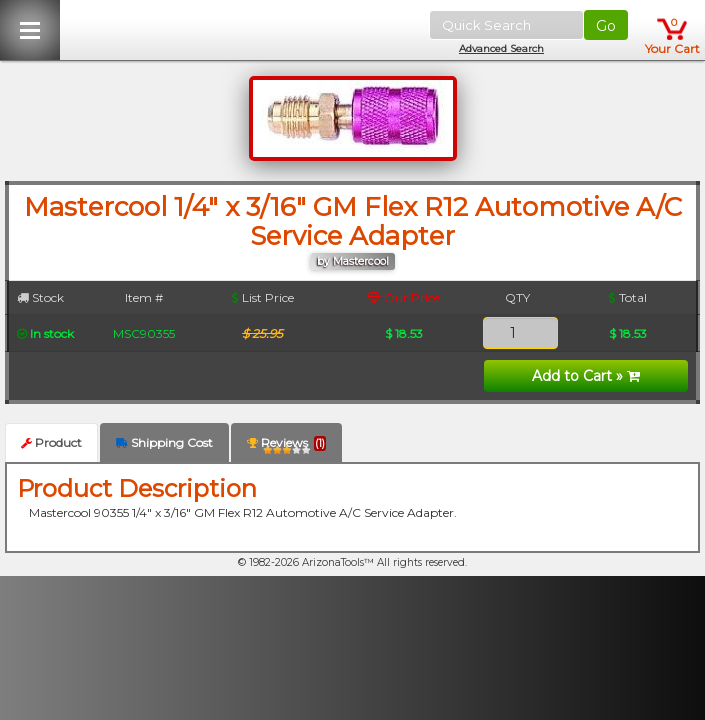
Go (606, 26)
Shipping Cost (164, 442)
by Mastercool (353, 261)
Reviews (286, 446)
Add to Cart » (586, 376)
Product (51, 442)
